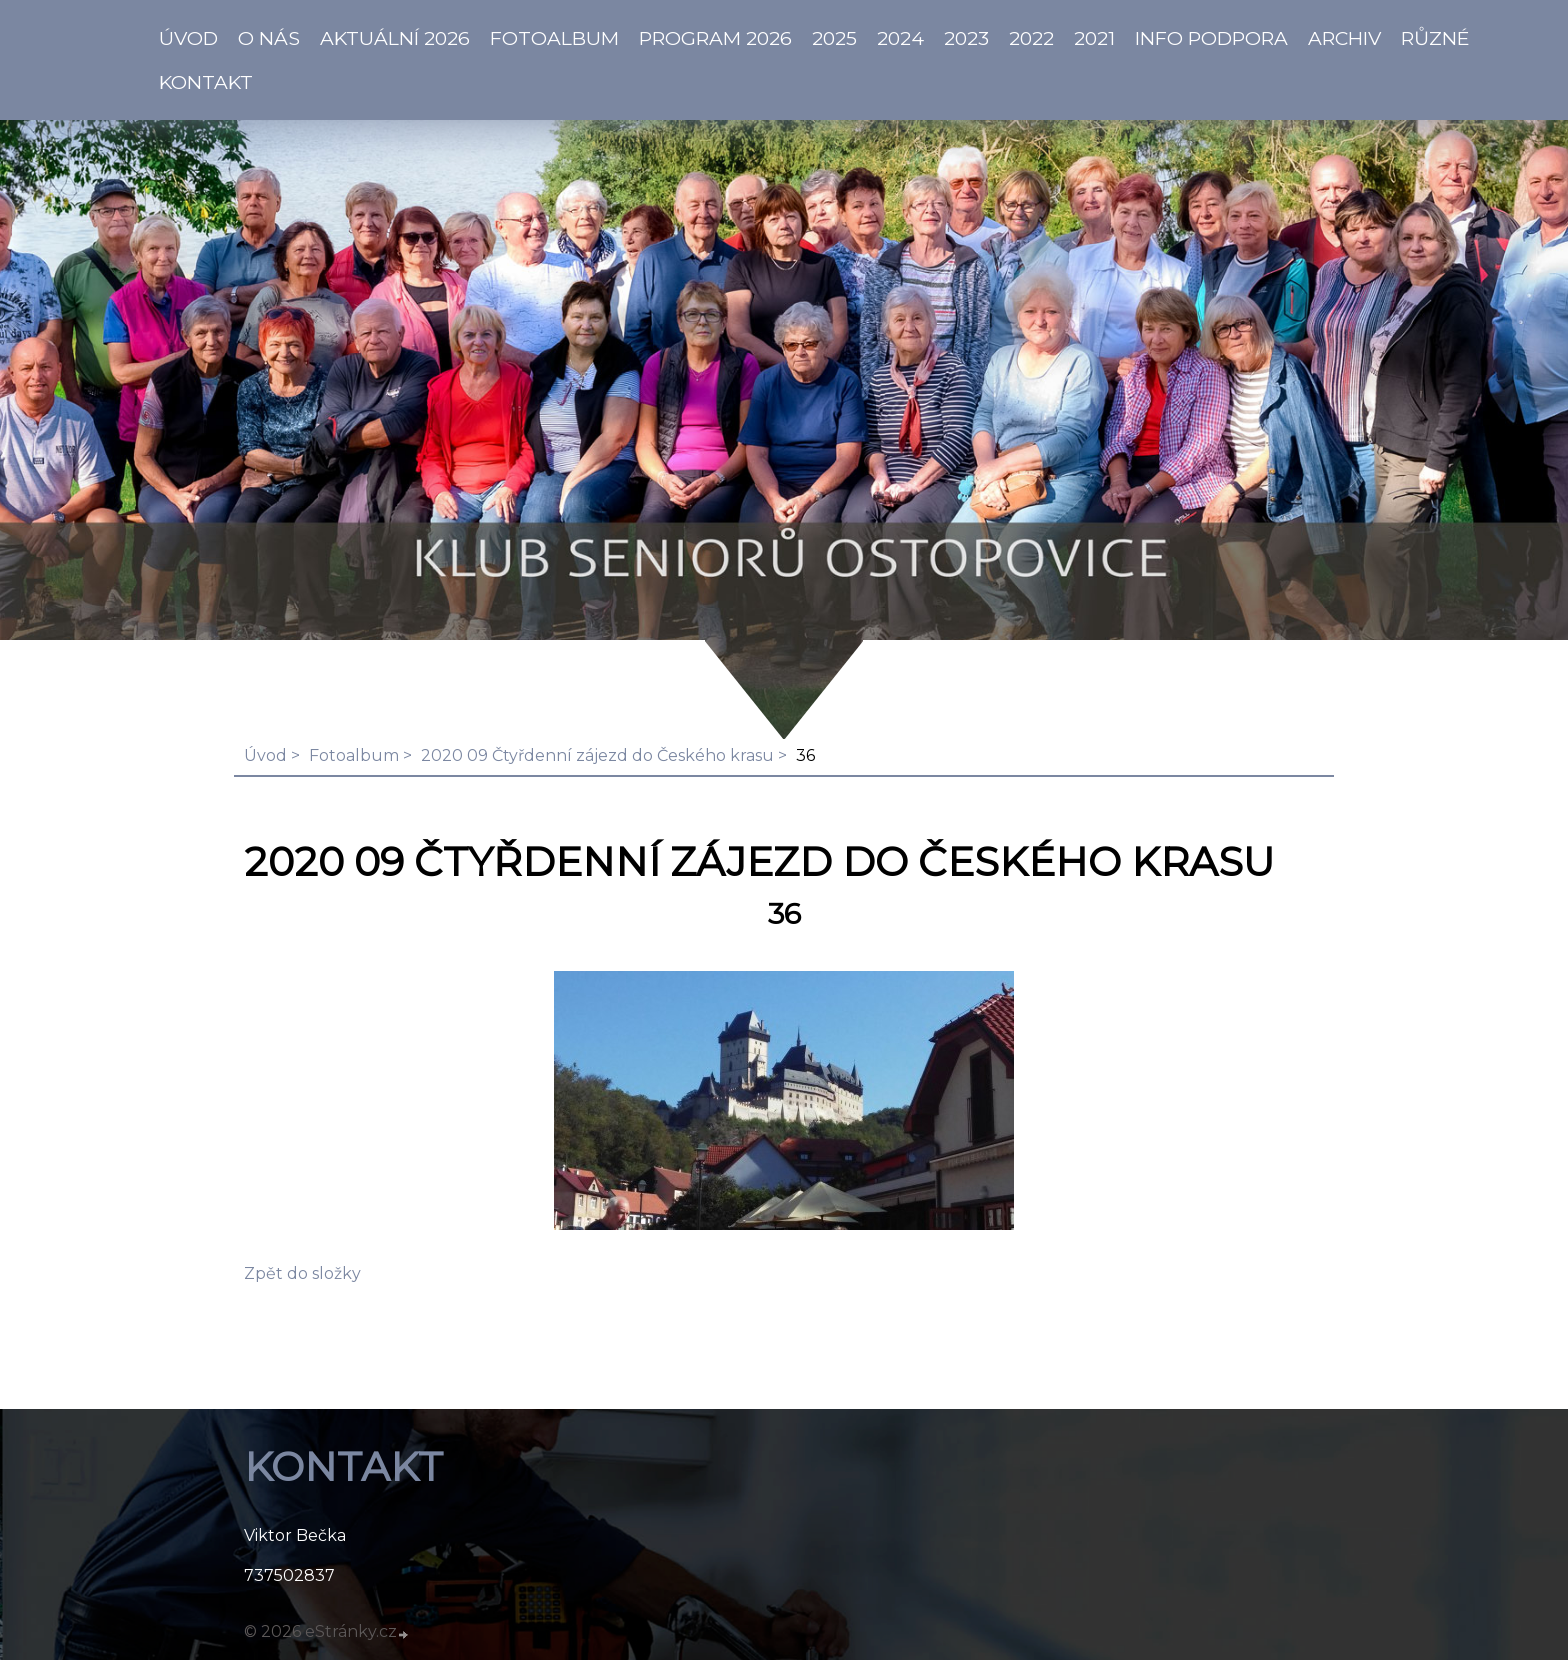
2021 (1094, 38)
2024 (900, 38)
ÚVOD (188, 38)
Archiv (1344, 38)
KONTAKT (206, 82)
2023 (966, 38)
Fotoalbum (554, 38)
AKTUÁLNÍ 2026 (395, 38)
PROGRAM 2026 (715, 38)
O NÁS (269, 38)
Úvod (265, 755)
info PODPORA (1211, 38)
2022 (1031, 38)
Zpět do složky (302, 1273)
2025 (834, 38)
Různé (1435, 38)
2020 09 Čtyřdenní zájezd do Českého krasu (597, 755)
